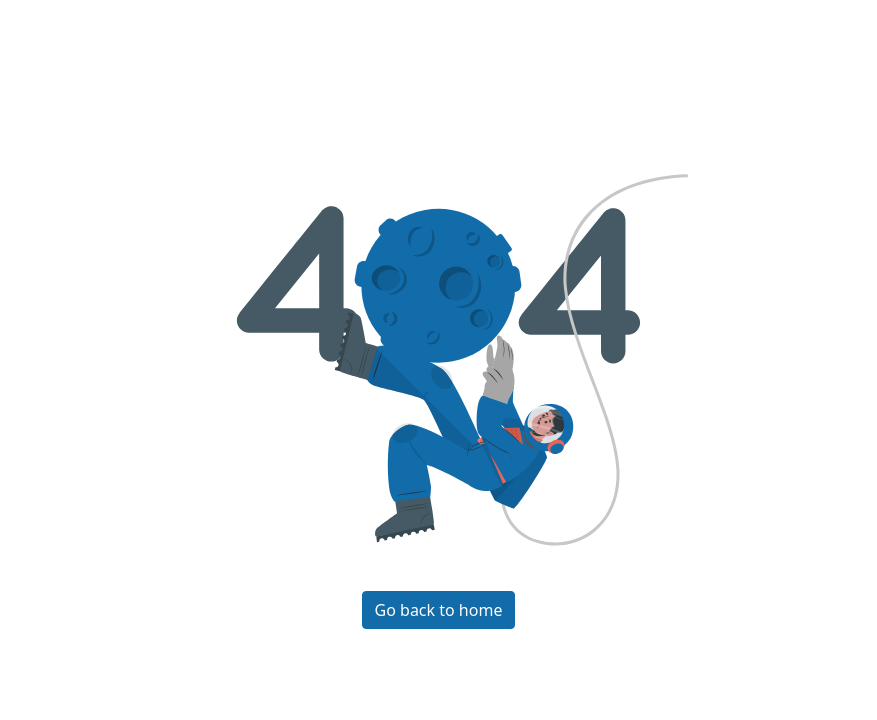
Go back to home (439, 610)
